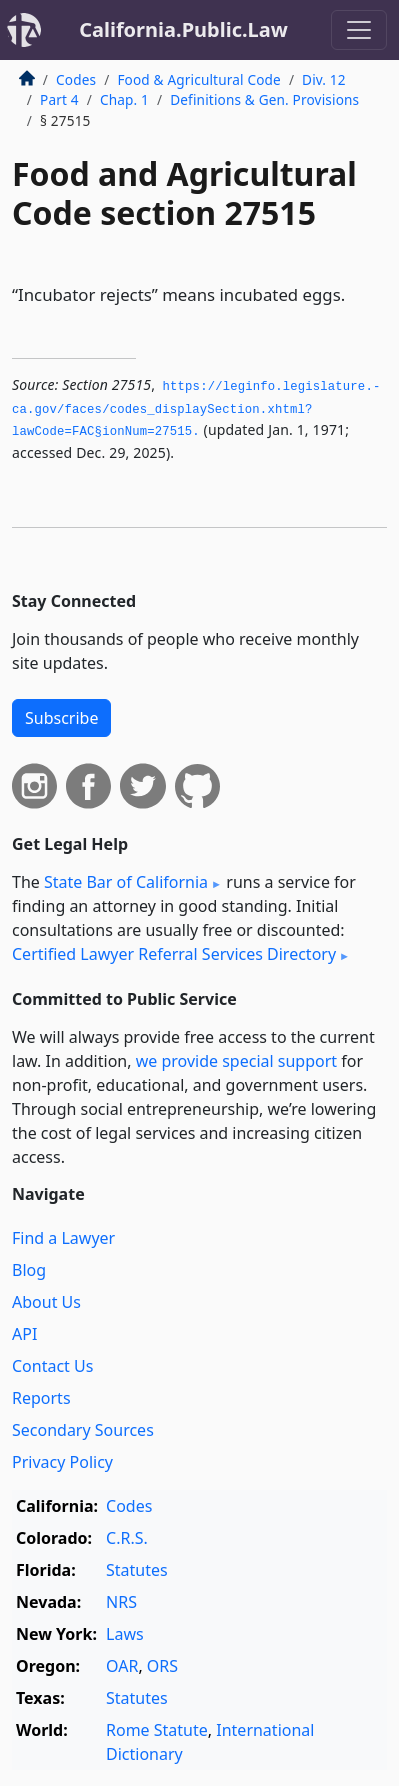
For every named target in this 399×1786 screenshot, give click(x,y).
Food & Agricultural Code (198, 79)
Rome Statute (157, 1730)
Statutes (137, 1570)
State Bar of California (126, 882)
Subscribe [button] (61, 718)
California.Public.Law (183, 29)
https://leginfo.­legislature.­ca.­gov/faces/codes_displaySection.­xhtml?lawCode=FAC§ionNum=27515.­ (196, 409)
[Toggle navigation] (359, 30)
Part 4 (59, 99)
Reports (41, 1398)
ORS (162, 1666)
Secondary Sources (83, 1430)
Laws (125, 1634)
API (24, 1334)
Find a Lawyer (63, 1238)
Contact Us (52, 1366)
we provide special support (236, 1061)
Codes (76, 79)
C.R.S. (127, 1538)
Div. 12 (324, 79)
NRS (121, 1602)
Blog (29, 1270)
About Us (46, 1302)
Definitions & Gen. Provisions (264, 99)
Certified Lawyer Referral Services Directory (174, 954)
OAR (122, 1666)
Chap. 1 (124, 99)
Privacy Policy (62, 1462)
